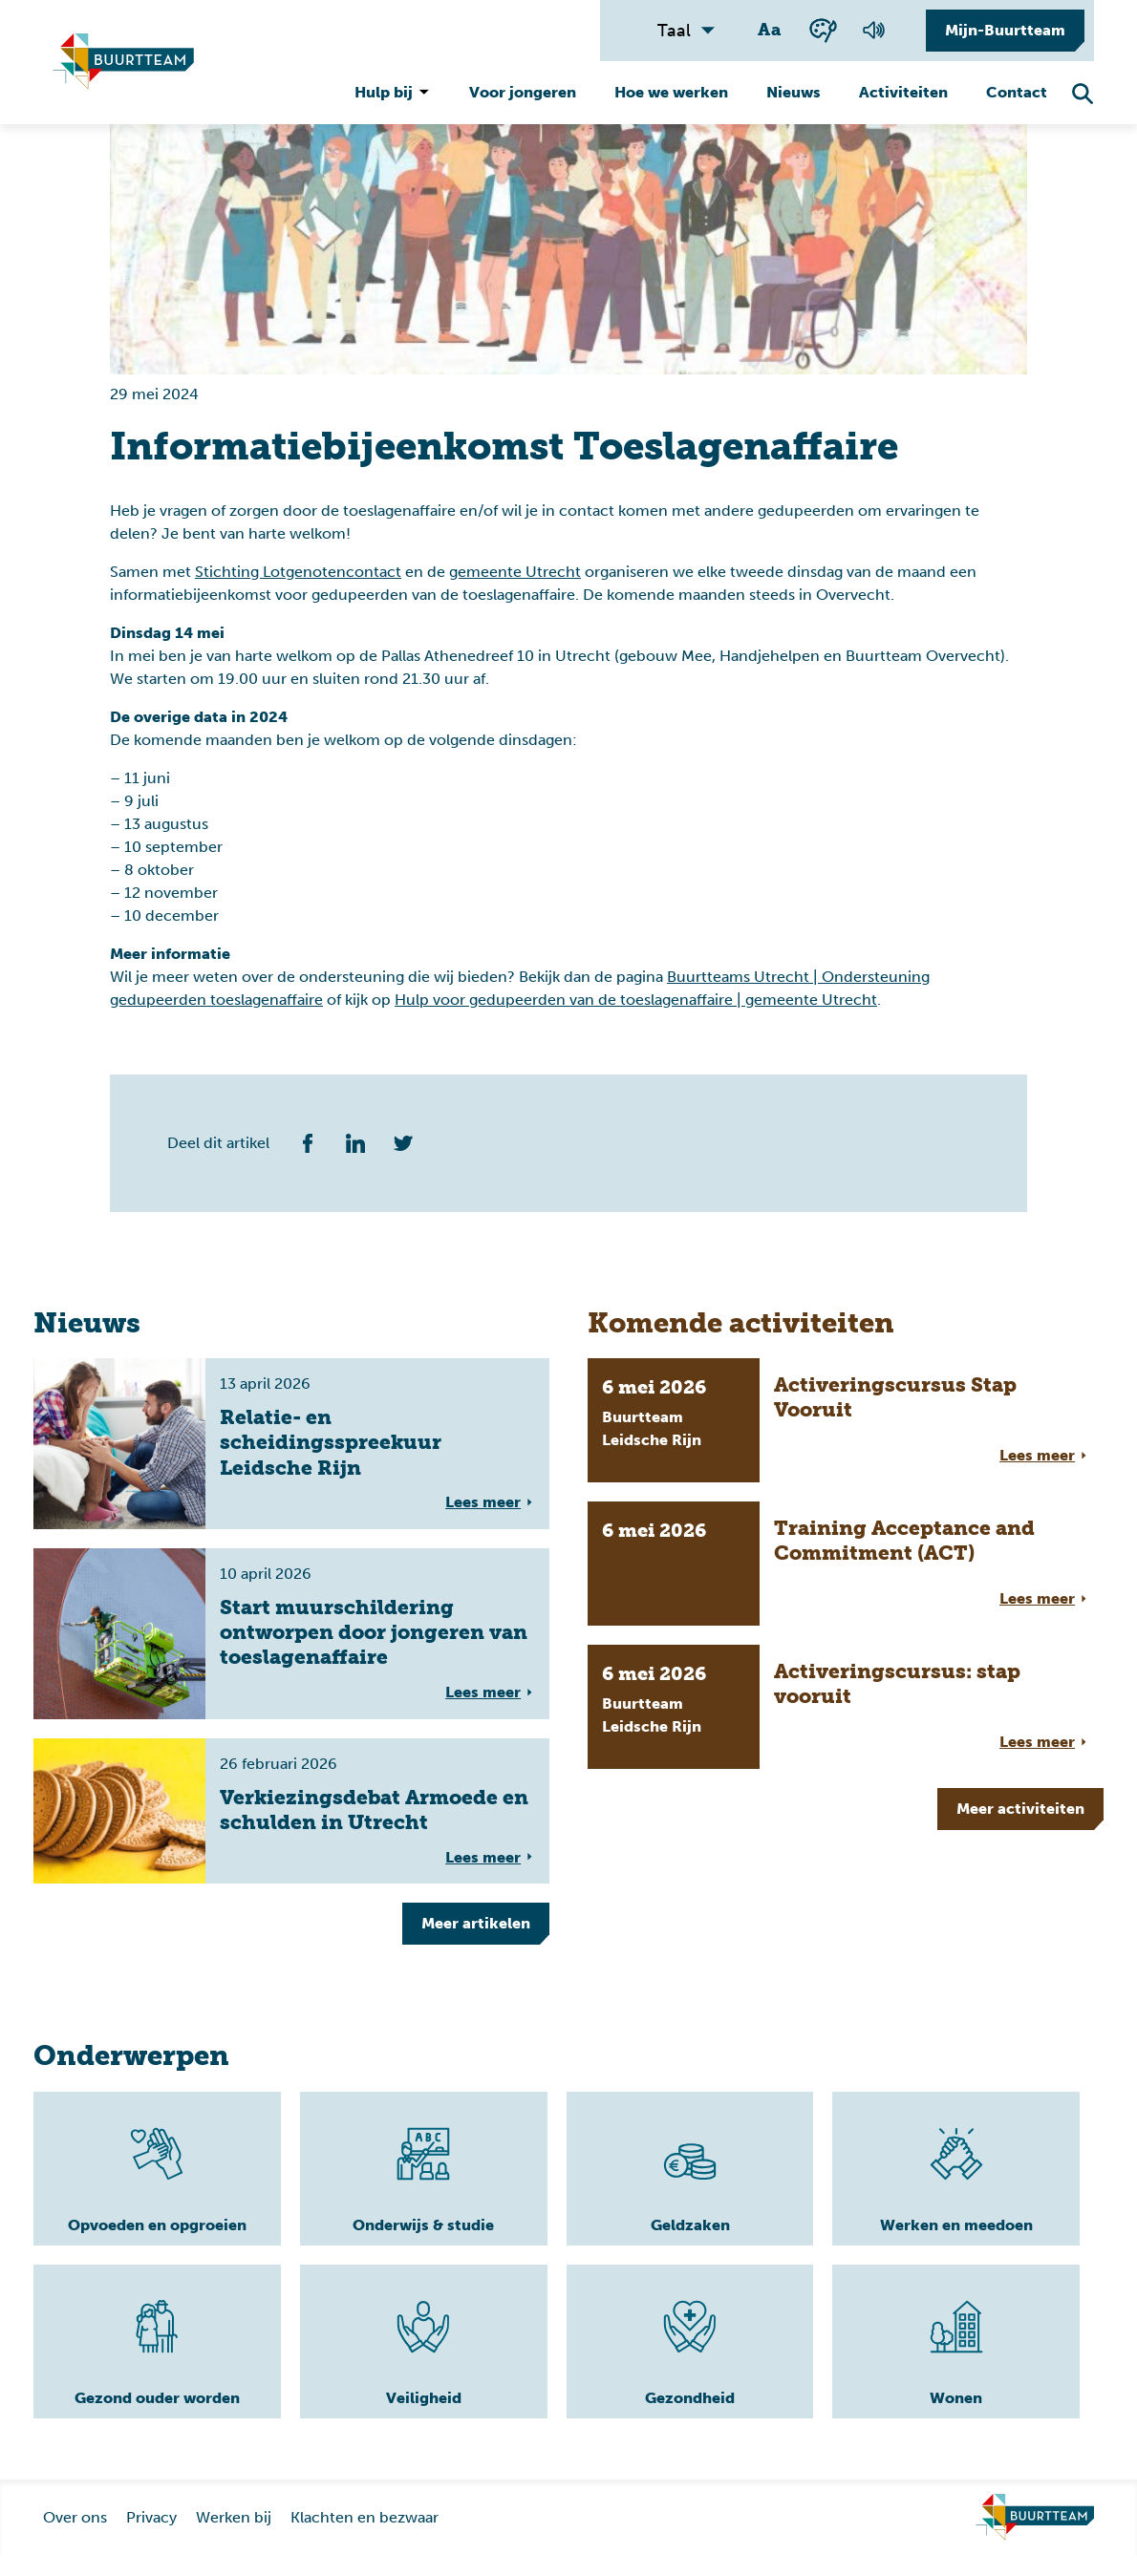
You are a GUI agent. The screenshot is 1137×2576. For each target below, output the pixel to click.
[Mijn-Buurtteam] (1000, 31)
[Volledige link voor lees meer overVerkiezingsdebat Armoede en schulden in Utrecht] (291, 1811)
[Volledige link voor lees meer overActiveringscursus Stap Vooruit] (845, 1420)
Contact (1016, 92)
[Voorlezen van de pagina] (873, 30)
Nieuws (793, 92)
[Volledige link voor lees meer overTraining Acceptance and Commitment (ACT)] (845, 1563)
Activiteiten (903, 92)
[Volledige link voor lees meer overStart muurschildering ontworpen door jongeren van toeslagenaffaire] (291, 1634)
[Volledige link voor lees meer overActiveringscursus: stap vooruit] (845, 1706)
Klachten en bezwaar (364, 2537)
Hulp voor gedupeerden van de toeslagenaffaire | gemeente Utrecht (636, 999)
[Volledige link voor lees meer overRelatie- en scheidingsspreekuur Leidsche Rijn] (291, 1444)
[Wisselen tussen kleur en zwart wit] (823, 30)
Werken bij (233, 2537)
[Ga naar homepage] (1035, 2538)
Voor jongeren (522, 92)
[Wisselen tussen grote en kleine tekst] (770, 30)
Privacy (151, 2537)
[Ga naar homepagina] (123, 62)
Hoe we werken (671, 92)
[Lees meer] (114, 2178)
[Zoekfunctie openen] (1082, 93)
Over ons (75, 2537)
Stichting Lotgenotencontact (298, 572)
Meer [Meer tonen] (475, 1923)
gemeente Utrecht (515, 572)
